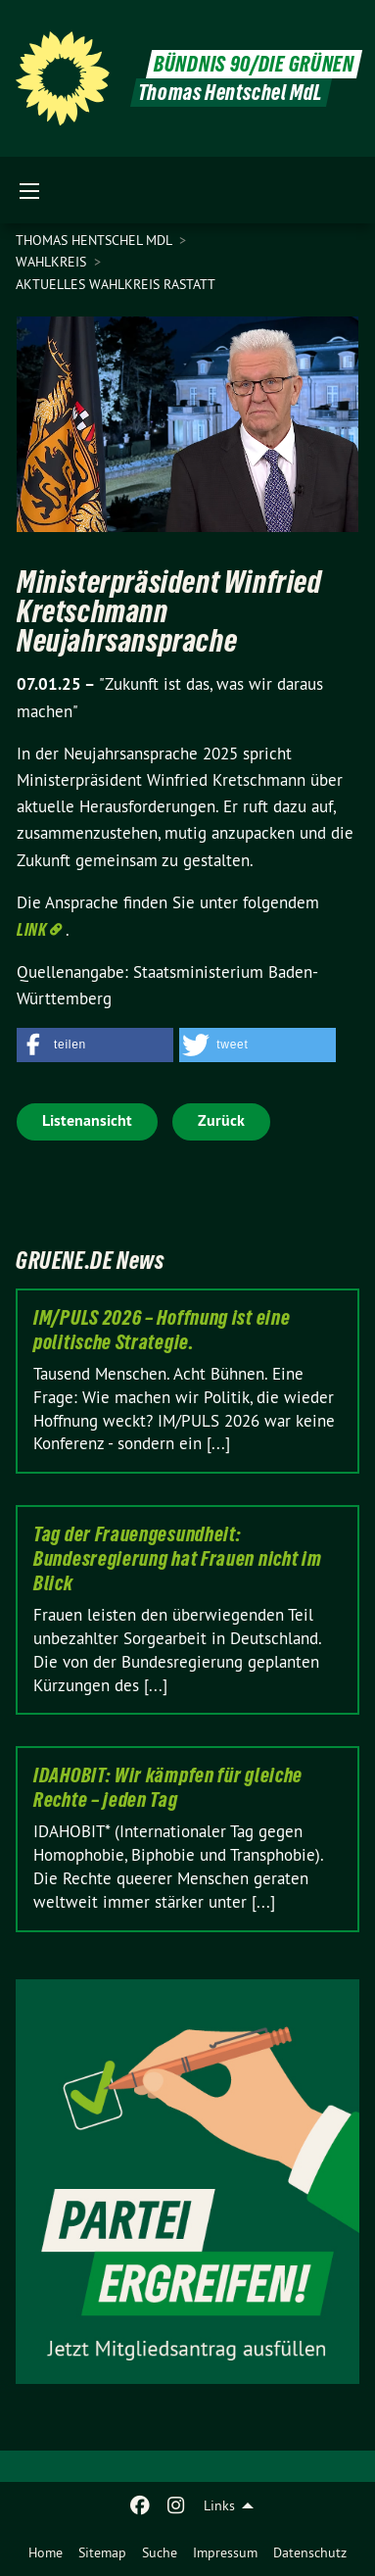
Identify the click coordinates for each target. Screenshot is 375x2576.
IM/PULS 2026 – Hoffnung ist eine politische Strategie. (161, 1330)
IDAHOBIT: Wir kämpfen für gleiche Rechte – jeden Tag (168, 1788)
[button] (95, 1045)
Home (45, 2552)
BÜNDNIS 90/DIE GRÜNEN (254, 64)
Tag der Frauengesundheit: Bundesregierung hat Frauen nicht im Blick (177, 1559)
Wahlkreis (53, 261)
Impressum (225, 2552)
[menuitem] (45, 2552)
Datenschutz (310, 2552)
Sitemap (102, 2552)
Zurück (221, 1120)
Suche (159, 2552)
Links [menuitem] (219, 2505)
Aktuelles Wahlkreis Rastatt (115, 284)
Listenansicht (87, 1120)
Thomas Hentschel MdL (95, 240)
